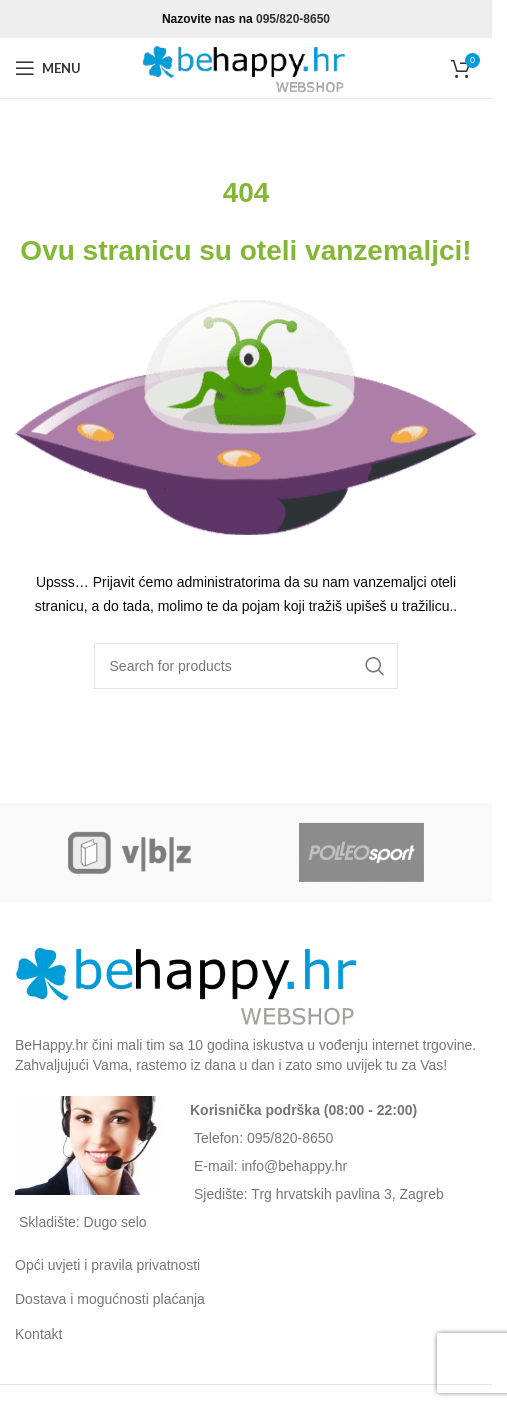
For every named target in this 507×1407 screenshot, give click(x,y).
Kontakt (38, 1334)
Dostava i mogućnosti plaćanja (110, 1299)
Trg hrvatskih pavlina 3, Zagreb (347, 1194)
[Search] (246, 666)
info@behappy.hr (294, 1166)
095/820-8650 (293, 19)
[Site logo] (246, 67)
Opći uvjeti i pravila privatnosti (107, 1265)
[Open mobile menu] (48, 68)
